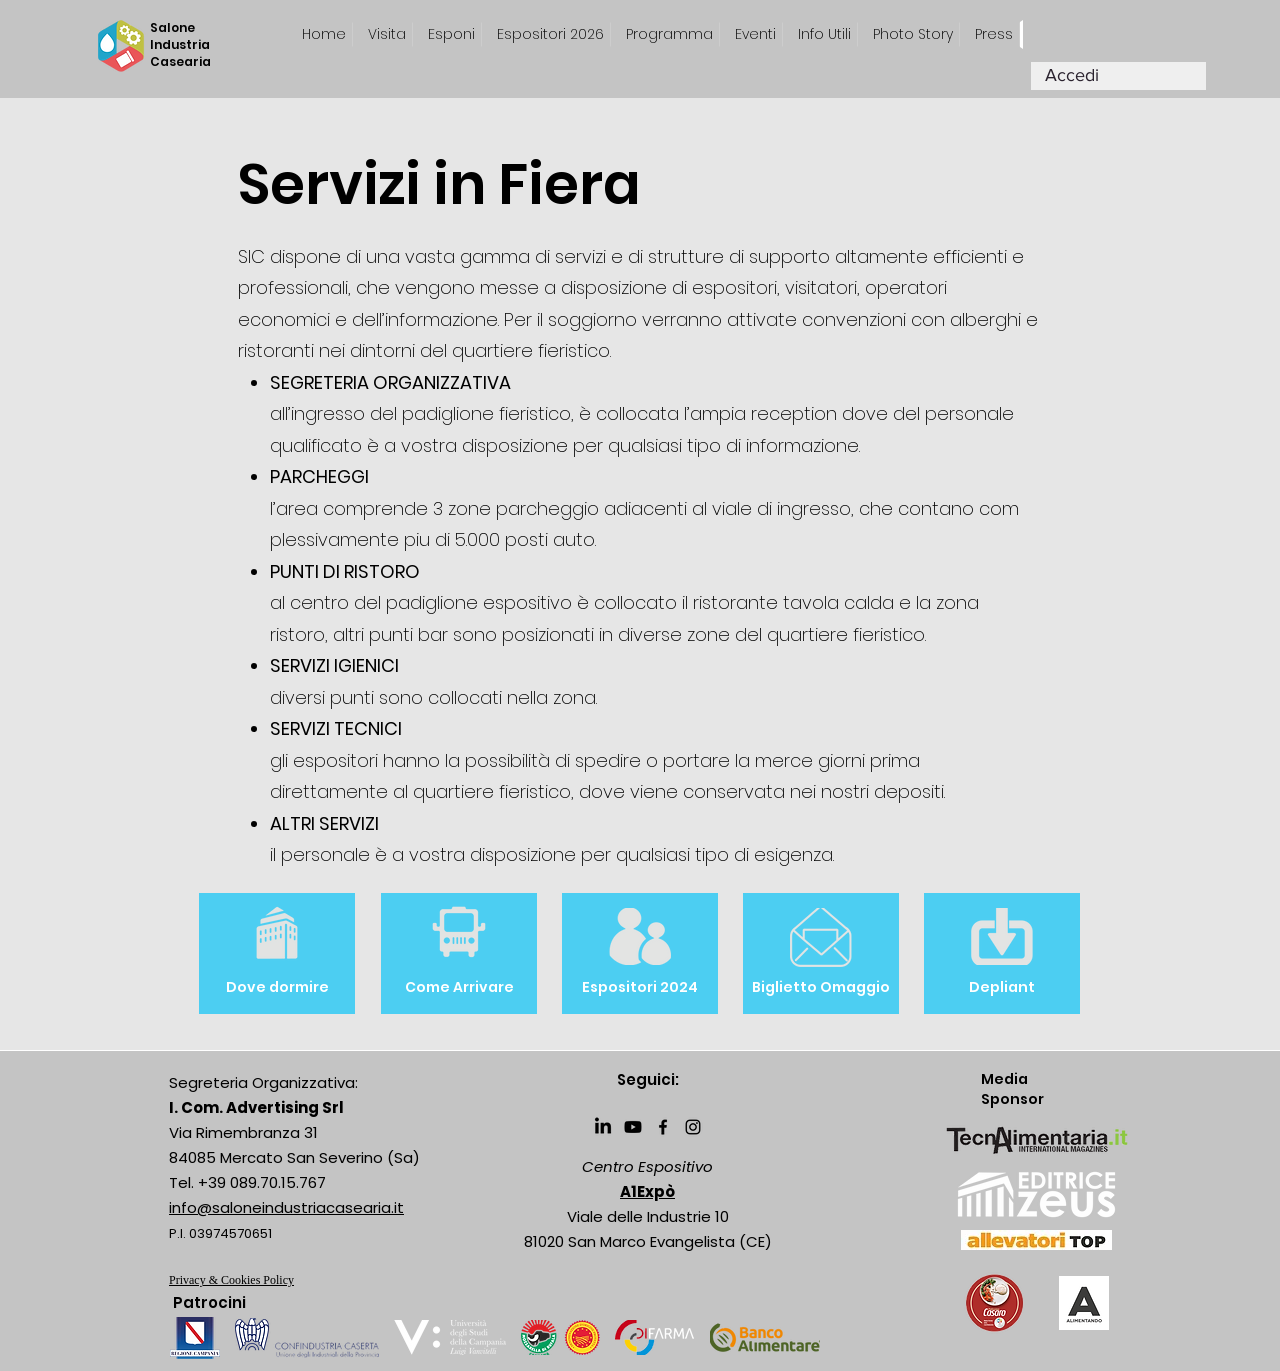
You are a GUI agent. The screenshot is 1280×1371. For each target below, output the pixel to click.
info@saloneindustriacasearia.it (286, 1207)
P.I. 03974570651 (220, 1233)
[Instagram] (693, 1127)
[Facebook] (663, 1127)
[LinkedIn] (603, 1127)
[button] (994, 34)
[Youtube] (633, 1127)
